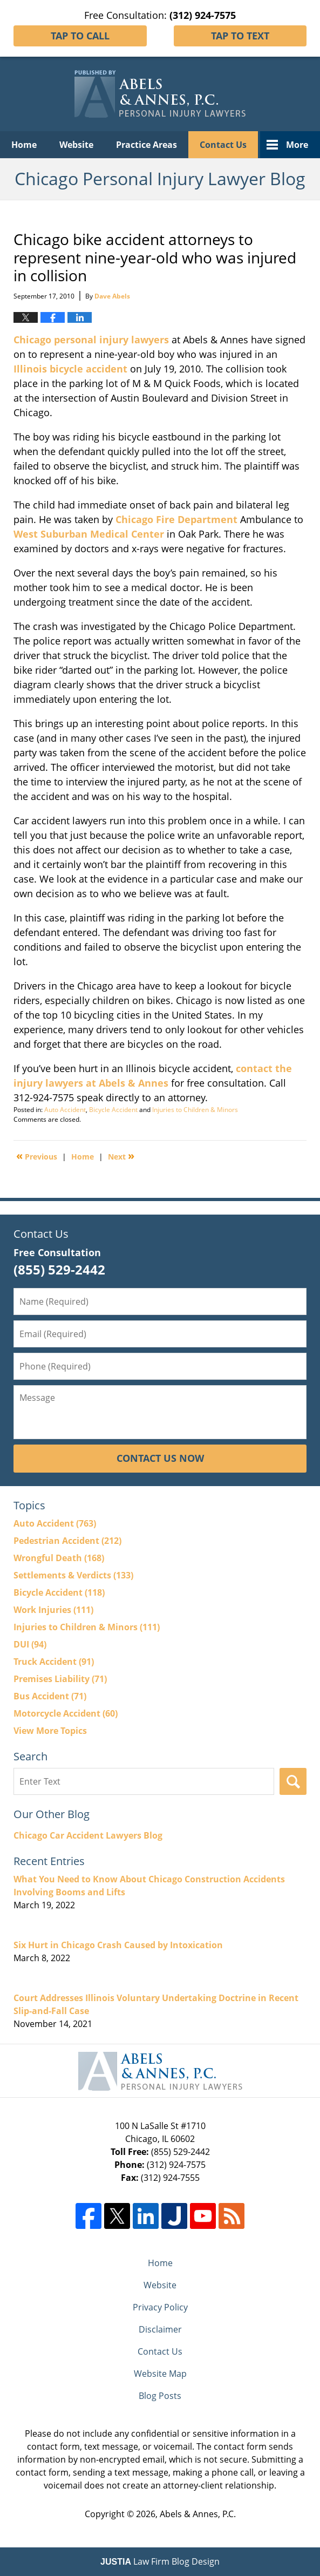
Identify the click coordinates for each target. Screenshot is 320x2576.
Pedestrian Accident (67, 1541)
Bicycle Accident (113, 1109)
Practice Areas (146, 145)
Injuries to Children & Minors (195, 1109)
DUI (29, 1644)
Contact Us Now (160, 1458)
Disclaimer (160, 2329)
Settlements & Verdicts (73, 1575)
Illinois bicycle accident (70, 368)
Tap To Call (80, 35)
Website (76, 145)
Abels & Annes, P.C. (198, 2514)
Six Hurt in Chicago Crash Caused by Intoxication (118, 1945)
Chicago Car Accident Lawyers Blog (87, 1835)
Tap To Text (240, 35)
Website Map (160, 2374)
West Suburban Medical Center (88, 533)
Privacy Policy (160, 2307)
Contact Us (223, 145)
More (297, 145)
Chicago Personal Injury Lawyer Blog (160, 94)
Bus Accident (49, 1696)
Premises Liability (60, 1679)
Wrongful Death (58, 1558)
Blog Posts (160, 2396)
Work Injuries (53, 1610)
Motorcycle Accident (65, 1713)
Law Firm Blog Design (160, 2561)
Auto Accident (65, 1109)
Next (121, 1156)
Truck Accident (53, 1661)
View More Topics (50, 1731)
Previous (36, 1156)
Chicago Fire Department (176, 519)
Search (293, 1781)
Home (24, 145)
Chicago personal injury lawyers (91, 339)
